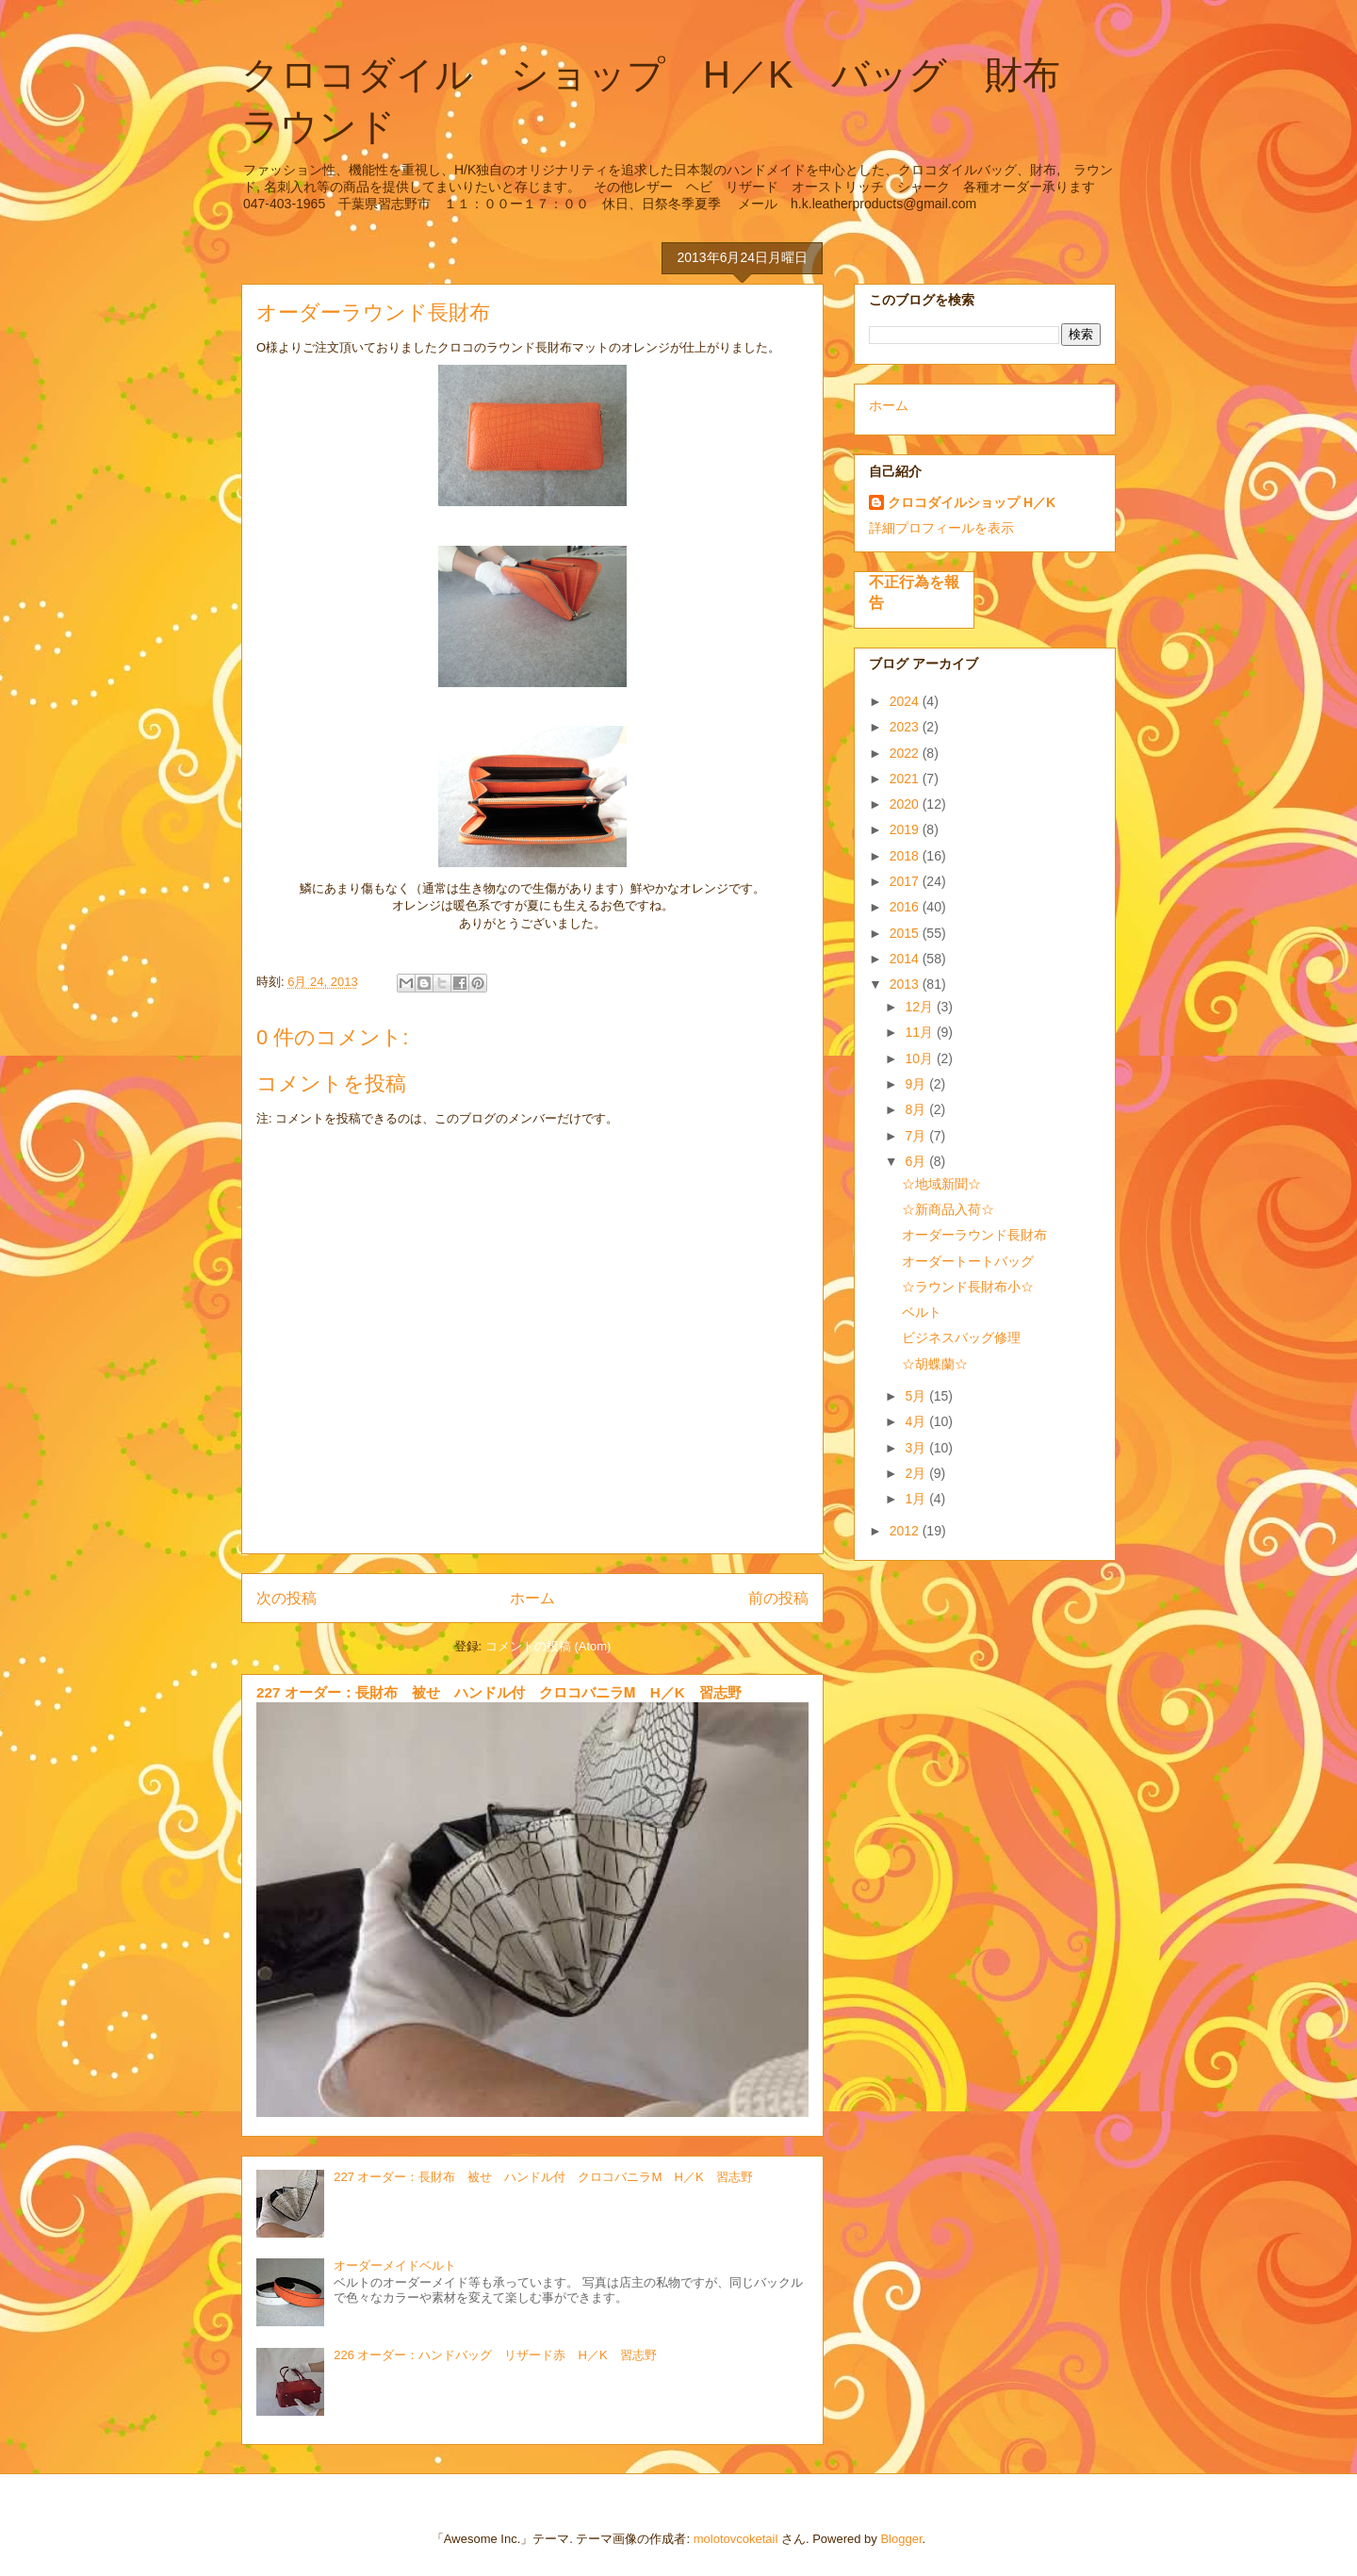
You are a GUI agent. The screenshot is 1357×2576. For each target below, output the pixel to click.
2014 (906, 958)
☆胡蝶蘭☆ (935, 1363)
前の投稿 (778, 1598)
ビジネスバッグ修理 (961, 1337)
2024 (906, 701)
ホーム (532, 1598)
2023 (906, 726)
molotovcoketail (736, 2539)
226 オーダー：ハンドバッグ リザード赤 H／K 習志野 (495, 2355)
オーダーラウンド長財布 (974, 1234)
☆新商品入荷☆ (948, 1209)
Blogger (901, 2539)
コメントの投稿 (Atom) (548, 1646)
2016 (906, 906)
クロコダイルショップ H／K (971, 502)
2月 (917, 1473)
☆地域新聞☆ (941, 1183)
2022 (906, 753)
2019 (906, 829)
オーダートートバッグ (968, 1261)
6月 (917, 1161)
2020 (906, 804)
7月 (917, 1135)
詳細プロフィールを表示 (941, 527)
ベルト (921, 1312)
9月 (917, 1083)
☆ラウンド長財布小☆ (968, 1286)
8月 (917, 1109)
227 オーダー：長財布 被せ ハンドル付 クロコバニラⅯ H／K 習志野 (499, 1692)
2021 (906, 778)
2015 (906, 933)
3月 (917, 1447)
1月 (917, 1498)
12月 (920, 1006)
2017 (906, 881)
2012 (906, 1530)
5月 (917, 1395)
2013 (906, 984)
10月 (920, 1058)
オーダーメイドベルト (395, 2265)
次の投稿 (286, 1598)
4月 (917, 1421)
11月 (920, 1032)
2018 (906, 855)
